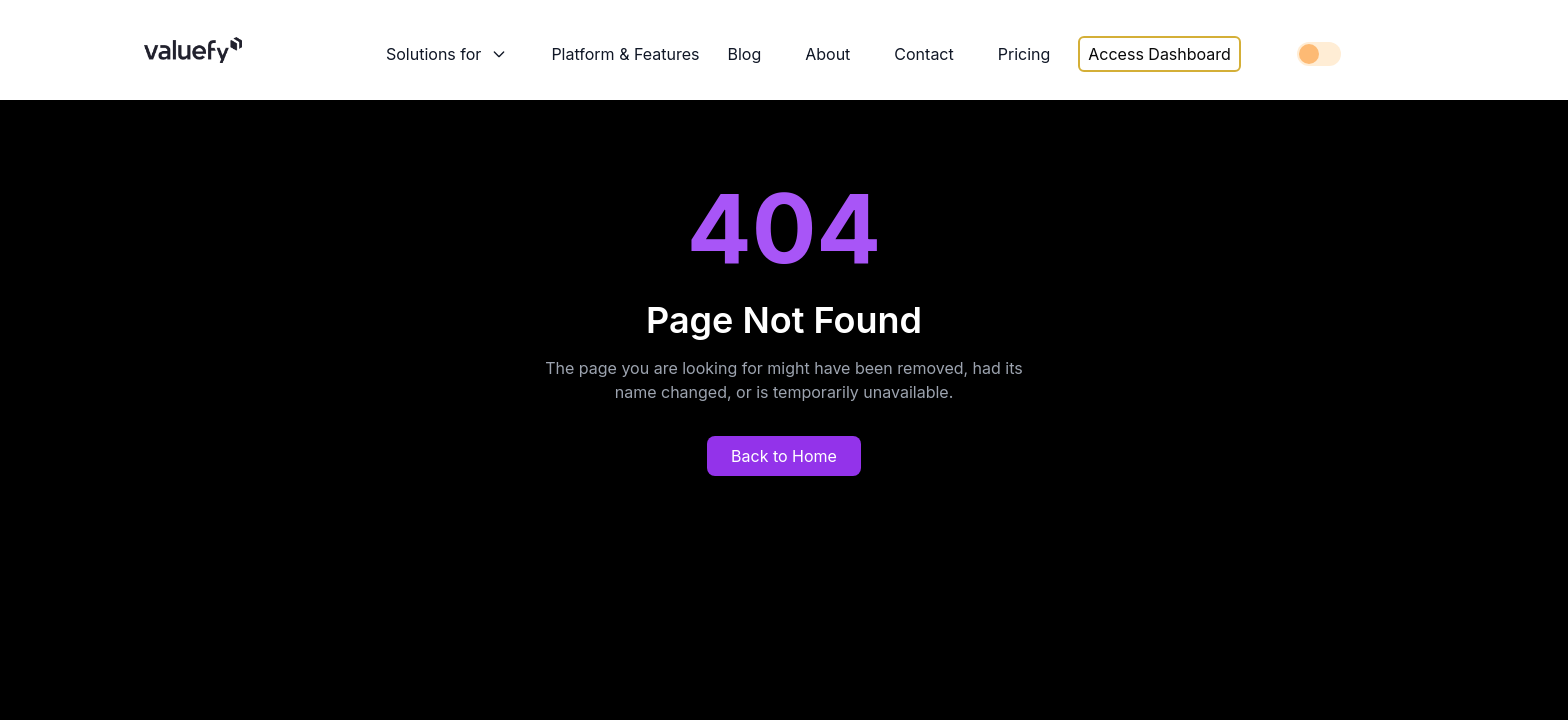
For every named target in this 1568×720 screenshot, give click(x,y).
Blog (744, 54)
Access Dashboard (1159, 54)
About (827, 54)
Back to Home (784, 456)
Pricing (1024, 54)
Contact (923, 54)
